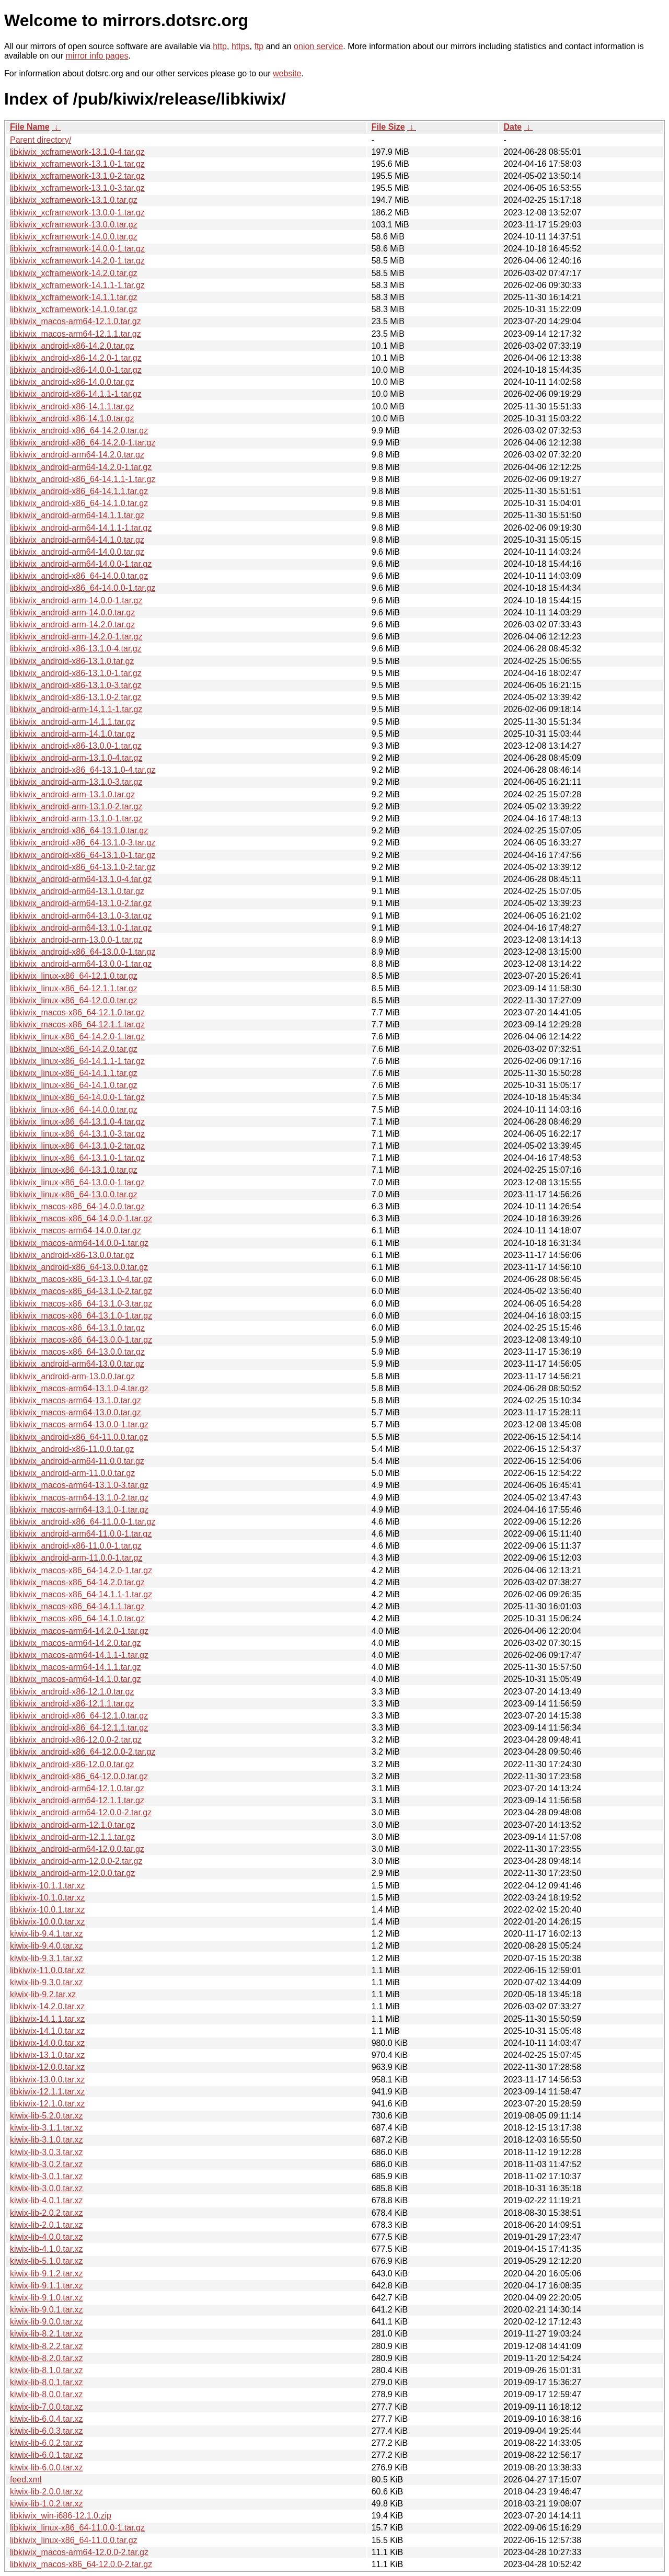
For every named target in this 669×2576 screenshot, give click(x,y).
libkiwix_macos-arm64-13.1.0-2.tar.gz (79, 1497)
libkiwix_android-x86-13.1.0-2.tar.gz (76, 697)
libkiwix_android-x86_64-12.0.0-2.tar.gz (82, 1751)
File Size (388, 126)
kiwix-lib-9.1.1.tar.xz (46, 2285)
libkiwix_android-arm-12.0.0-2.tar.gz (76, 1861)
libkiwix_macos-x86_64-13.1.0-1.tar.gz (81, 1315)
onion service (318, 46)
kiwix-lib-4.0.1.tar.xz (46, 2200)
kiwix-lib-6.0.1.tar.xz (46, 2455)
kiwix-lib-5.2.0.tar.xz (46, 2115)
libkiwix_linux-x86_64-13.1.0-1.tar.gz (77, 1157)
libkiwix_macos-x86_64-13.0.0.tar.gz (77, 1351)
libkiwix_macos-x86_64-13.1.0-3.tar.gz (81, 1303)
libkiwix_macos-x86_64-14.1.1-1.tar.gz (81, 1594)
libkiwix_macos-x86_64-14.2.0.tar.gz (77, 1582)
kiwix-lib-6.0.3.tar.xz (46, 2430)
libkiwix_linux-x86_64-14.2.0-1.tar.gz (77, 1036)
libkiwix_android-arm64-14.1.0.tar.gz (77, 539)
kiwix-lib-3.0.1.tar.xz (46, 2176)
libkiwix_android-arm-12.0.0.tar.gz (72, 1873)
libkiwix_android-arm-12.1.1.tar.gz (72, 1837)
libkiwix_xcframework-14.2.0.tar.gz (73, 273)
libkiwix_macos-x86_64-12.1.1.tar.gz (77, 1024)
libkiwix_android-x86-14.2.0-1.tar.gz (76, 357)
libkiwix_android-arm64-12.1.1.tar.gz (77, 1800)
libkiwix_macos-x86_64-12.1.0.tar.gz (77, 1012)
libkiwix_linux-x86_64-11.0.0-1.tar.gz (77, 2527)
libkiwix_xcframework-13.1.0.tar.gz (73, 200)
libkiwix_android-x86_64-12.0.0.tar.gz (79, 1776)
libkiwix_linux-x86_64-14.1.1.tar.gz (73, 1073)
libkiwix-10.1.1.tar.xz (47, 1885)
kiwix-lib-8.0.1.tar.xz (46, 2382)
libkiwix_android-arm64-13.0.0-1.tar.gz (81, 963)
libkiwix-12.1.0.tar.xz (47, 2103)
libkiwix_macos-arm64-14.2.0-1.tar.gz (79, 1631)
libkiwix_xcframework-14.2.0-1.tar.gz (77, 260)
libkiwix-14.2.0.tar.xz (47, 2006)
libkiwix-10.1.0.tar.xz (47, 1897)
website (287, 73)
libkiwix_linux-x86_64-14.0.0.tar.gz (73, 1109)
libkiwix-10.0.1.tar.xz (47, 1909)
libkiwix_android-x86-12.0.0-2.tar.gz (76, 1739)
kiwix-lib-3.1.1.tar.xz (46, 2127)
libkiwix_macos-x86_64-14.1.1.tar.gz (77, 1606)
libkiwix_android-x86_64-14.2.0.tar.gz (79, 430)
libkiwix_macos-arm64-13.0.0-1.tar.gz (79, 1424)
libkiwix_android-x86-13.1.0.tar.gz (72, 661)
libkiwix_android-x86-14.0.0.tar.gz (72, 381)
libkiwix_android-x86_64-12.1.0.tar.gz (79, 1715)
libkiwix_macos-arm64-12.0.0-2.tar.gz (79, 2552)
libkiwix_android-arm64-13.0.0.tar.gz (77, 1363)
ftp (258, 46)
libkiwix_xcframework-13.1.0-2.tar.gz (77, 175)
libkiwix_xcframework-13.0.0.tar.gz (73, 224)
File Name (30, 126)
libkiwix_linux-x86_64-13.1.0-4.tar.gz (77, 1121)
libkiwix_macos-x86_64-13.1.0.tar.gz (77, 1327)
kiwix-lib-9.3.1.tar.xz (46, 1958)
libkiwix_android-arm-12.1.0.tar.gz (72, 1825)
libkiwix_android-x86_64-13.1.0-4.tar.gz (82, 769)
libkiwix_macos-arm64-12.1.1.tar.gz (75, 333)
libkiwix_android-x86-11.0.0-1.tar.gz (76, 1545)
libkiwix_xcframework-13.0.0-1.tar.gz (77, 212)
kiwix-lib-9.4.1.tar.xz (46, 1933)
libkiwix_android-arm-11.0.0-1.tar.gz (76, 1557)
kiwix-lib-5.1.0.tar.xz (46, 2261)
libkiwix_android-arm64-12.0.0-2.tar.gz (81, 1812)
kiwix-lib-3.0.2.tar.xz (46, 2164)
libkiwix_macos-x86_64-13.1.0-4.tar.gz (81, 1279)
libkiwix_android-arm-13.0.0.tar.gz (72, 1376)
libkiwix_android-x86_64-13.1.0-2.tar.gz (82, 867)
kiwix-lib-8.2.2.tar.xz (46, 2346)
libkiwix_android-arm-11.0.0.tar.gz (72, 1473)
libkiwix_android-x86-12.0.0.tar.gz (72, 1764)
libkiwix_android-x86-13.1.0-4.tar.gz (76, 648)
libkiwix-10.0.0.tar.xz (47, 1921)
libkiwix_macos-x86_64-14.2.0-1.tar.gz (81, 1570)
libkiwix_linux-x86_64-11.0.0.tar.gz (73, 2540)
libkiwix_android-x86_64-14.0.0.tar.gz (79, 575)
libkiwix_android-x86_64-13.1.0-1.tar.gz (82, 855)
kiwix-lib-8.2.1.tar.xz (46, 2333)
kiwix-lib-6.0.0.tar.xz (46, 2467)
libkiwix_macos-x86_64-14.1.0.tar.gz (77, 1618)
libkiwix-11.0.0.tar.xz (47, 1970)
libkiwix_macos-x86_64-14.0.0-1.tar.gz (81, 1218)
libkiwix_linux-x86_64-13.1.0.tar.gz (73, 1169)
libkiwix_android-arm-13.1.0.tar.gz (72, 794)
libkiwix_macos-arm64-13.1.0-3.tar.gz (79, 1485)
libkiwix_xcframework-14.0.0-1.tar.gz (77, 248)
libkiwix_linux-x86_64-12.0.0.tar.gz (73, 1000)
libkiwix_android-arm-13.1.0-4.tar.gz (76, 757)
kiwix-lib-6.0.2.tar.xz (46, 2442)
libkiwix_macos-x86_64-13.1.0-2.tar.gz (81, 1291)
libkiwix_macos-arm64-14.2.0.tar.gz (75, 1643)
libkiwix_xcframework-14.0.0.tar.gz (73, 236)
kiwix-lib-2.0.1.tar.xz (46, 2224)
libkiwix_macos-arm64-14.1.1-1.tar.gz (79, 1655)
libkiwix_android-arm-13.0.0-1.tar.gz (76, 939)
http (220, 46)
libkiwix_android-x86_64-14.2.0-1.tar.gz (82, 442)
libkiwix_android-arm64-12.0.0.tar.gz (77, 1849)
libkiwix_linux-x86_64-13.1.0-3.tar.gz (77, 1133)
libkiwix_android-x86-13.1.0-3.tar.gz (76, 685)
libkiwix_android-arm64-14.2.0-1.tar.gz (81, 467)
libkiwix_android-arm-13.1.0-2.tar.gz (76, 806)
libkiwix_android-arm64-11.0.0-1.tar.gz (81, 1533)
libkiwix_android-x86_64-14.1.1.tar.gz (79, 491)
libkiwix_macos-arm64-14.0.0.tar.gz (75, 1230)
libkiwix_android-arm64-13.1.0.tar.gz (77, 891)
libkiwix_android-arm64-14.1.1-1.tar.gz (81, 527)
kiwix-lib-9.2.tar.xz (43, 1994)
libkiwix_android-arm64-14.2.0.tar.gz (77, 454)
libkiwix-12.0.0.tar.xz (47, 2067)
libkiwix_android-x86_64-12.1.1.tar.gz (79, 1727)
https (241, 46)
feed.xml (25, 2479)
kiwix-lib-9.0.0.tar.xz (46, 2321)
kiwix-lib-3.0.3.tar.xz (46, 2152)
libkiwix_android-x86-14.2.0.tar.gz (72, 345)
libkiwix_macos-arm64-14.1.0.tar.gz (75, 1679)
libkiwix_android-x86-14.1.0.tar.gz (72, 418)
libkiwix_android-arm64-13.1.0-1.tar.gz (81, 927)
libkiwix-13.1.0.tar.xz (47, 2055)
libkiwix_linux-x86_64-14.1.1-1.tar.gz (77, 1061)
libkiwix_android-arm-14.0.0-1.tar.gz (76, 600)
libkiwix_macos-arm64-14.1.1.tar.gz (75, 1667)
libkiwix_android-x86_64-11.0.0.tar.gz (79, 1437)
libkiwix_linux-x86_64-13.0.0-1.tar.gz (77, 1182)
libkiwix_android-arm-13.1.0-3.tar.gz (76, 781)
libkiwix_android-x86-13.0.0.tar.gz (72, 1255)
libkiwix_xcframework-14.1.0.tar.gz (73, 309)
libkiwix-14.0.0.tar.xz (47, 2043)
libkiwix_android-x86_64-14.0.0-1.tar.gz (82, 587)
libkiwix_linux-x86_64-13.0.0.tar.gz (73, 1194)
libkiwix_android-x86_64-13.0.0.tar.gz (79, 1267)
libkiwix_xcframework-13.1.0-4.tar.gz (77, 151)
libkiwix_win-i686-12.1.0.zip (60, 2515)
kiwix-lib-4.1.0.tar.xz (46, 2249)
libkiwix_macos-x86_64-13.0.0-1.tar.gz (81, 1339)
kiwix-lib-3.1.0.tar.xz (46, 2139)
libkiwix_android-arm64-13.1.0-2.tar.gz (81, 903)
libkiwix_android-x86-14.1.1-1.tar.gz (76, 394)
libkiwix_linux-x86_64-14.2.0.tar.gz (73, 1049)
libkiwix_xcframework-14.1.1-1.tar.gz (77, 285)
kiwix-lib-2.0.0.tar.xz (46, 2491)
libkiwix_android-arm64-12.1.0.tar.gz (77, 1788)
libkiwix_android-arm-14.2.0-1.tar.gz (76, 636)
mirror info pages (96, 55)
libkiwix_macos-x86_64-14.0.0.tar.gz (77, 1206)
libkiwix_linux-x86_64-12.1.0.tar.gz (73, 975)
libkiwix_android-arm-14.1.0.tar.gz (72, 733)
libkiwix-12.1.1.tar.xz (47, 2091)
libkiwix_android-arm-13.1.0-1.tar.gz (76, 818)
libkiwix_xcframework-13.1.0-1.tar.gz (77, 163)
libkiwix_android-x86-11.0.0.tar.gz (72, 1449)
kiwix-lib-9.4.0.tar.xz (46, 1945)
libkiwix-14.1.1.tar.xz (47, 2018)
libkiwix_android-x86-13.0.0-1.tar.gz (76, 745)
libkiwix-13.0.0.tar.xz (47, 2079)
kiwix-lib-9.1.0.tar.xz (46, 2297)
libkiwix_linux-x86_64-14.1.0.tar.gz (73, 1085)
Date (512, 126)
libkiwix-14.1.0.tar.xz (47, 2031)
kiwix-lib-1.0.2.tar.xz (46, 2503)
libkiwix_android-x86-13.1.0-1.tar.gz (76, 673)
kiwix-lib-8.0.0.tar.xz (46, 2394)
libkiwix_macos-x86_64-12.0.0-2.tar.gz (81, 2564)
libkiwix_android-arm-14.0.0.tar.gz (72, 612)
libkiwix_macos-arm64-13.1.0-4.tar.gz (79, 1388)
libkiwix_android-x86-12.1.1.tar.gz (72, 1703)
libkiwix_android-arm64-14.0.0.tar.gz (77, 551)
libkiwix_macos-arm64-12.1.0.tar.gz (75, 321)
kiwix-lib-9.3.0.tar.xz (46, 1982)
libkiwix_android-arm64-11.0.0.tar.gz (77, 1461)
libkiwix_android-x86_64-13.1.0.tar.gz (79, 830)
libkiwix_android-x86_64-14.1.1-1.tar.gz (82, 479)
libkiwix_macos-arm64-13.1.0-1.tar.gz (79, 1509)
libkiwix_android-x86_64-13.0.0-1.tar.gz (82, 951)
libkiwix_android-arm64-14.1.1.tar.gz (77, 515)
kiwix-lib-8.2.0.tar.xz (46, 2358)
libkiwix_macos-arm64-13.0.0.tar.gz (75, 1412)
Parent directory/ (40, 139)
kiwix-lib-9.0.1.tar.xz (46, 2309)
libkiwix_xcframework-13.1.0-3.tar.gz (77, 188)
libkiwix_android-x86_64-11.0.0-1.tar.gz (82, 1521)
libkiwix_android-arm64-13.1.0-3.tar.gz (81, 915)
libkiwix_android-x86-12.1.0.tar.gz (72, 1691)
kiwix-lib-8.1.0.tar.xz (46, 2370)
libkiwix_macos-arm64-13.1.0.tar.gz (75, 1400)
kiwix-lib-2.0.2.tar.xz (46, 2212)
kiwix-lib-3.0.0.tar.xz (46, 2188)
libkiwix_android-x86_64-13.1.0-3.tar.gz (82, 842)
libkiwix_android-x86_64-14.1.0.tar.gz (79, 503)
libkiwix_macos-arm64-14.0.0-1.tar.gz (79, 1243)
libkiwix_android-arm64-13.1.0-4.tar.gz (81, 879)
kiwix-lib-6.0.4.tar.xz (46, 2418)
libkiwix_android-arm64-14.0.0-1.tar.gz (81, 563)
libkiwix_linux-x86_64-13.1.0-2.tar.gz (77, 1145)
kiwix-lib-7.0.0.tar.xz (46, 2406)
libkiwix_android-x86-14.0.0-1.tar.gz (76, 369)
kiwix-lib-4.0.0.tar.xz (46, 2236)
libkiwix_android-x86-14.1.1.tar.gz (72, 406)
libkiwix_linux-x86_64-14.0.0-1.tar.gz (77, 1097)
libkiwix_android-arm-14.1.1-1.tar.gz (76, 709)
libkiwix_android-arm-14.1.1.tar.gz (72, 721)
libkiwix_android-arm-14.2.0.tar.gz (72, 624)
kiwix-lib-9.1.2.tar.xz (46, 2273)
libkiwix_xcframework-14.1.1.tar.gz (73, 297)
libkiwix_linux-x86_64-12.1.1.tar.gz (73, 988)
